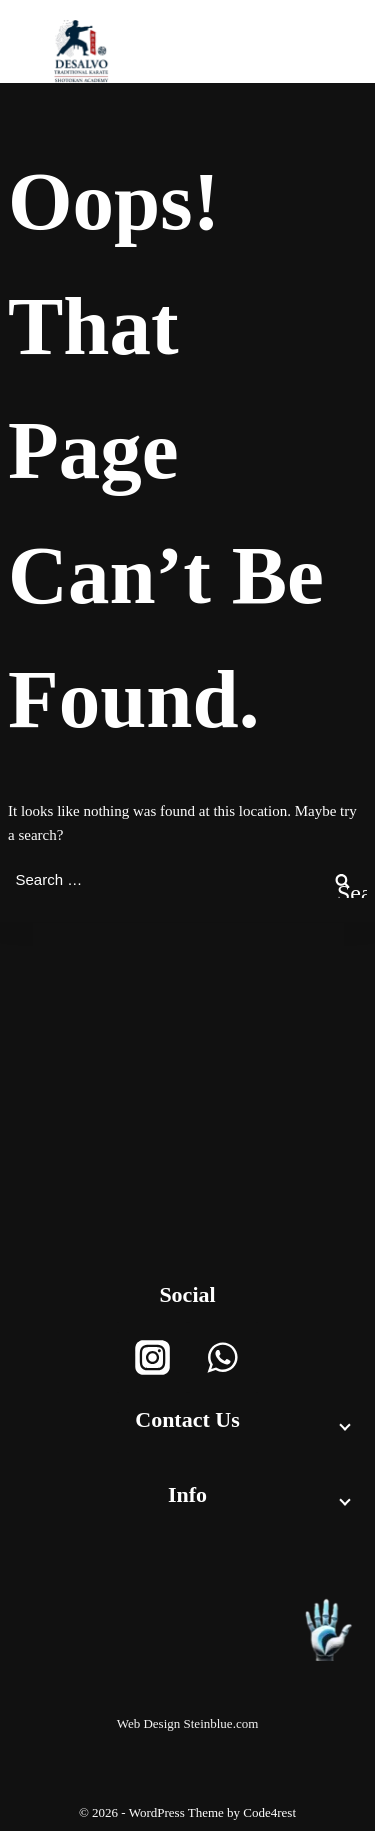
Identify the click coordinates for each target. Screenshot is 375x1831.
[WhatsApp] (223, 1357)
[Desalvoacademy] (81, 51)
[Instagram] (152, 1357)
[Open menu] (300, 51)
